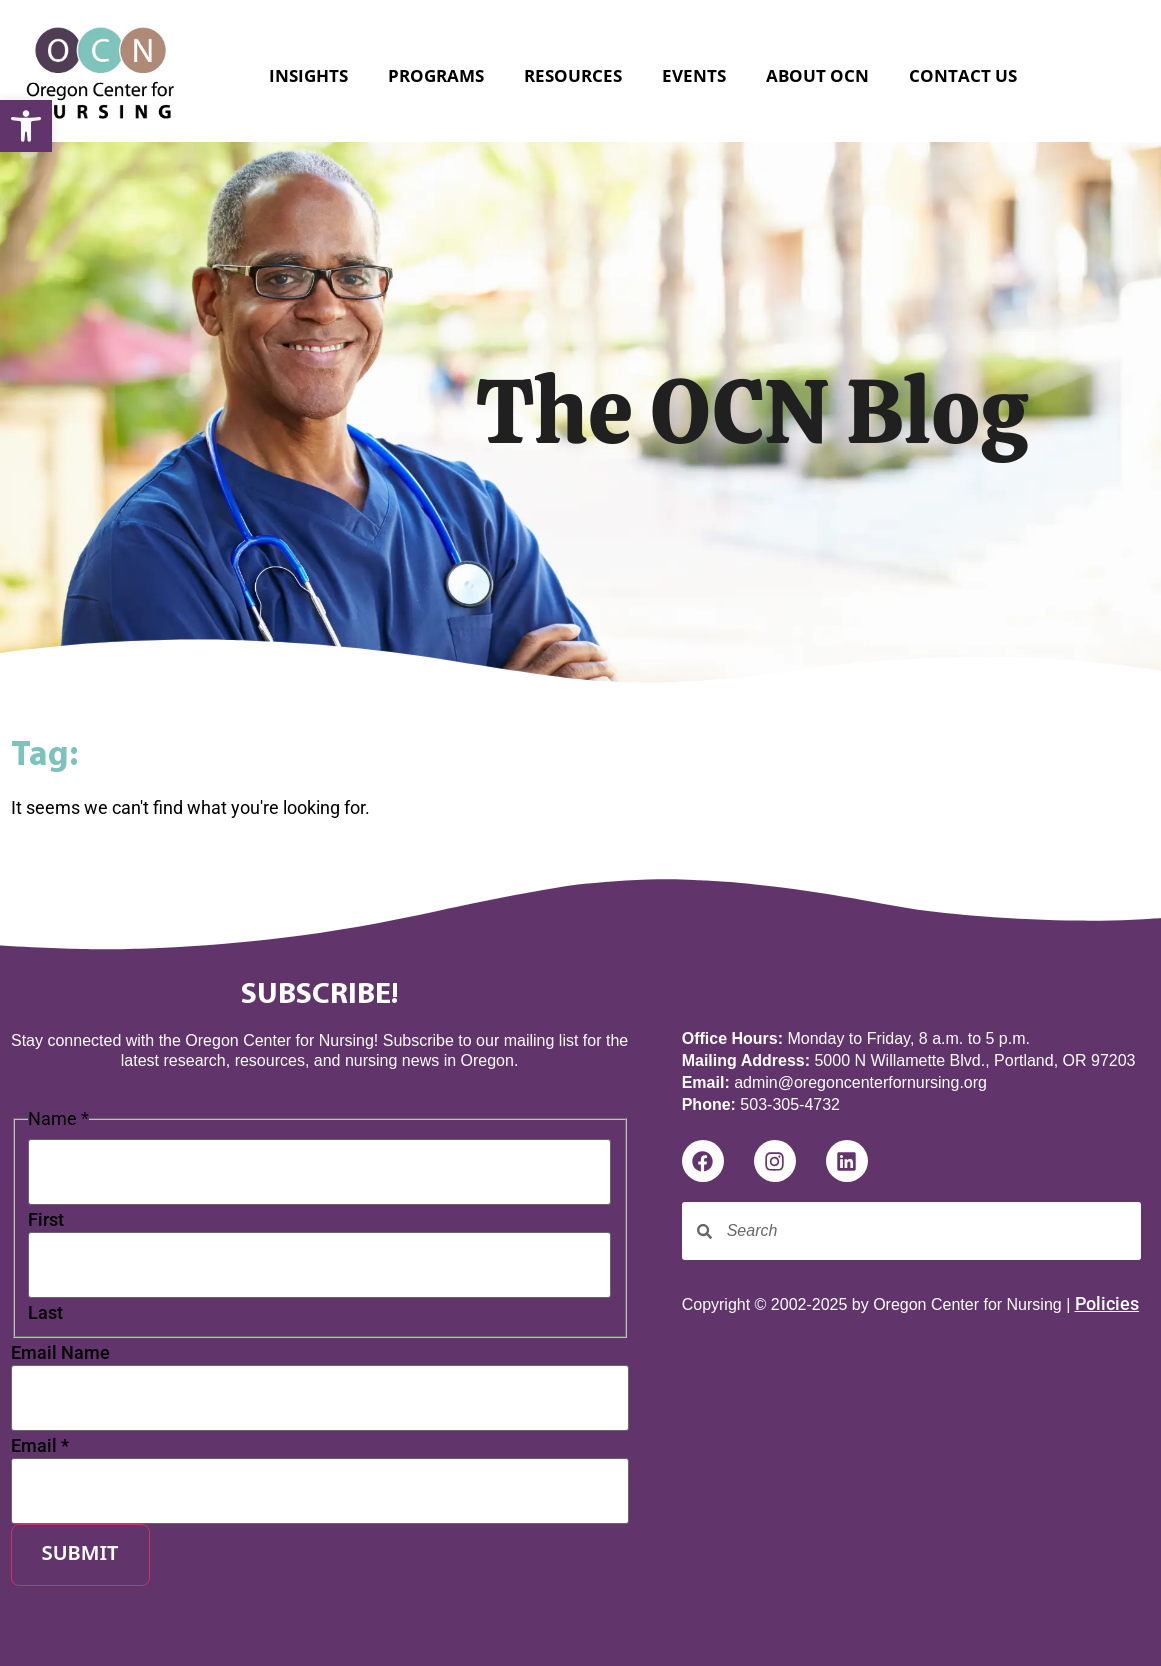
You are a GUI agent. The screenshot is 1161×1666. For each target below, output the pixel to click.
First (46, 1220)
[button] (26, 126)
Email (40, 1446)
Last (45, 1313)
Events (694, 75)
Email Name (60, 1353)
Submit (80, 1555)
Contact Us (963, 75)
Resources (573, 75)
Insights (308, 75)
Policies (1107, 1303)
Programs (436, 75)
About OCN (817, 75)
